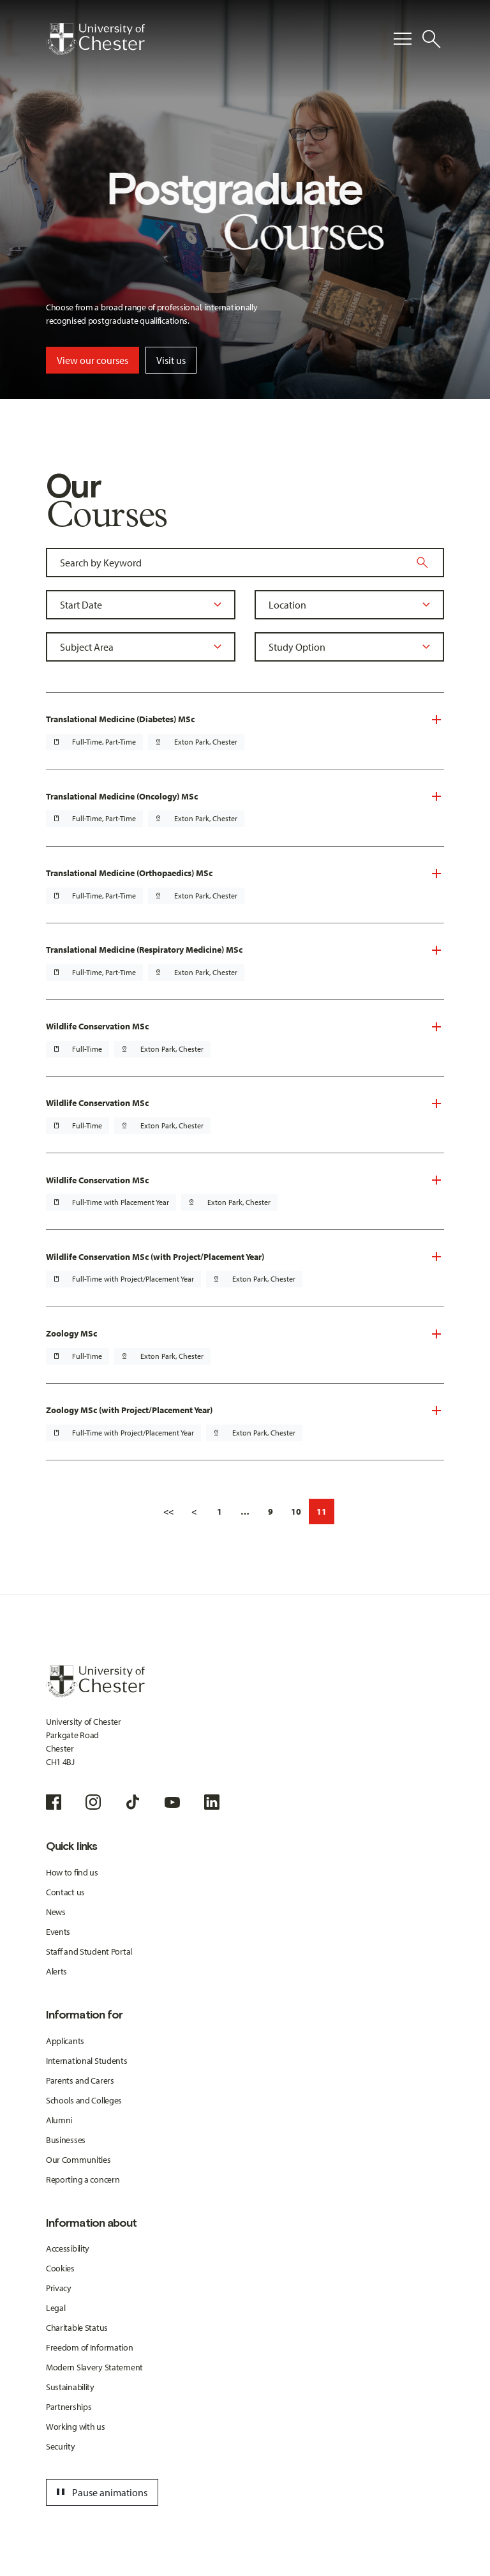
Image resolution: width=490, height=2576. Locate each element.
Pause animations (100, 2492)
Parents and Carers (80, 2080)
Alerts (56, 1971)
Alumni (59, 2120)
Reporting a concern (83, 2179)
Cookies (60, 2268)
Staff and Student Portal (89, 1951)
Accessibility (67, 2248)
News (56, 1912)
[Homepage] (95, 39)
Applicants (65, 2041)
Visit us (171, 360)
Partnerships (69, 2407)
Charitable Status (77, 2327)
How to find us (72, 1872)
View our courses (92, 360)
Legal (56, 2308)
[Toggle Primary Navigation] (402, 39)
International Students (87, 2060)
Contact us (65, 1892)
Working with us (75, 2426)
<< (168, 1511)
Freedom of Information (89, 2347)
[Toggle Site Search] (431, 39)
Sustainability (70, 2387)
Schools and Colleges (84, 2100)
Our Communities (78, 2159)
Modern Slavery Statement (94, 2367)
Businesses (65, 2140)
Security (60, 2446)
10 (296, 1511)
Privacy (58, 2288)
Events (58, 1931)
